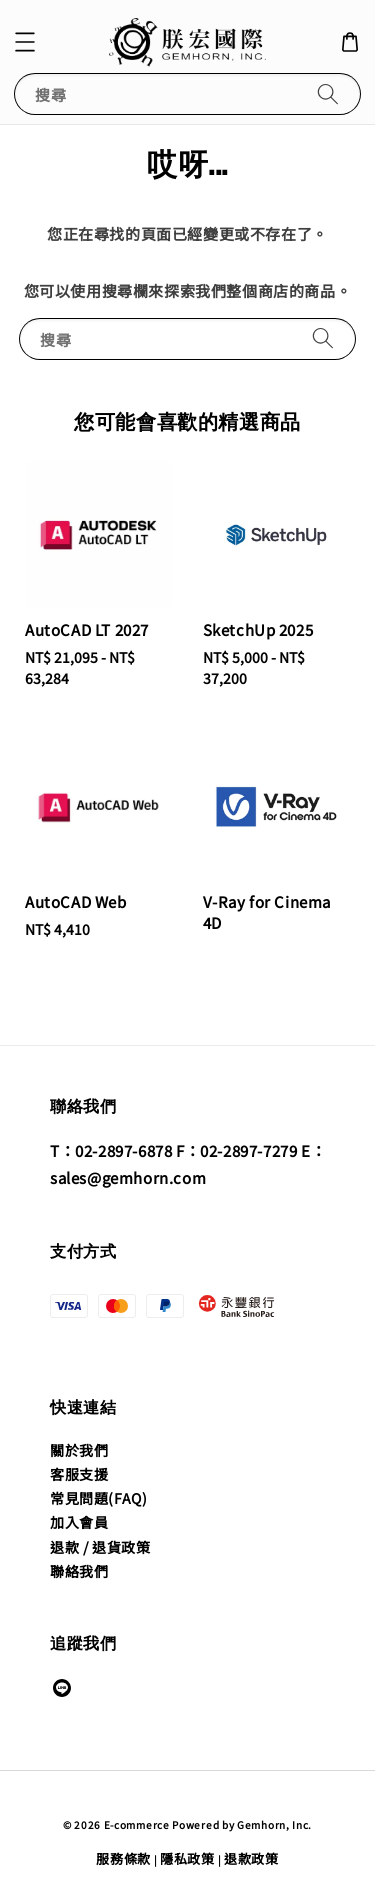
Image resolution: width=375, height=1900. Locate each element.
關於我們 (79, 1450)
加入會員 (79, 1522)
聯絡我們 (79, 1571)
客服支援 (79, 1474)
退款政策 (251, 1858)
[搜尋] (328, 93)
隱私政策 (187, 1858)
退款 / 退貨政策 (100, 1547)
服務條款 (123, 1858)
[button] (25, 42)
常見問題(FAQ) (98, 1498)
